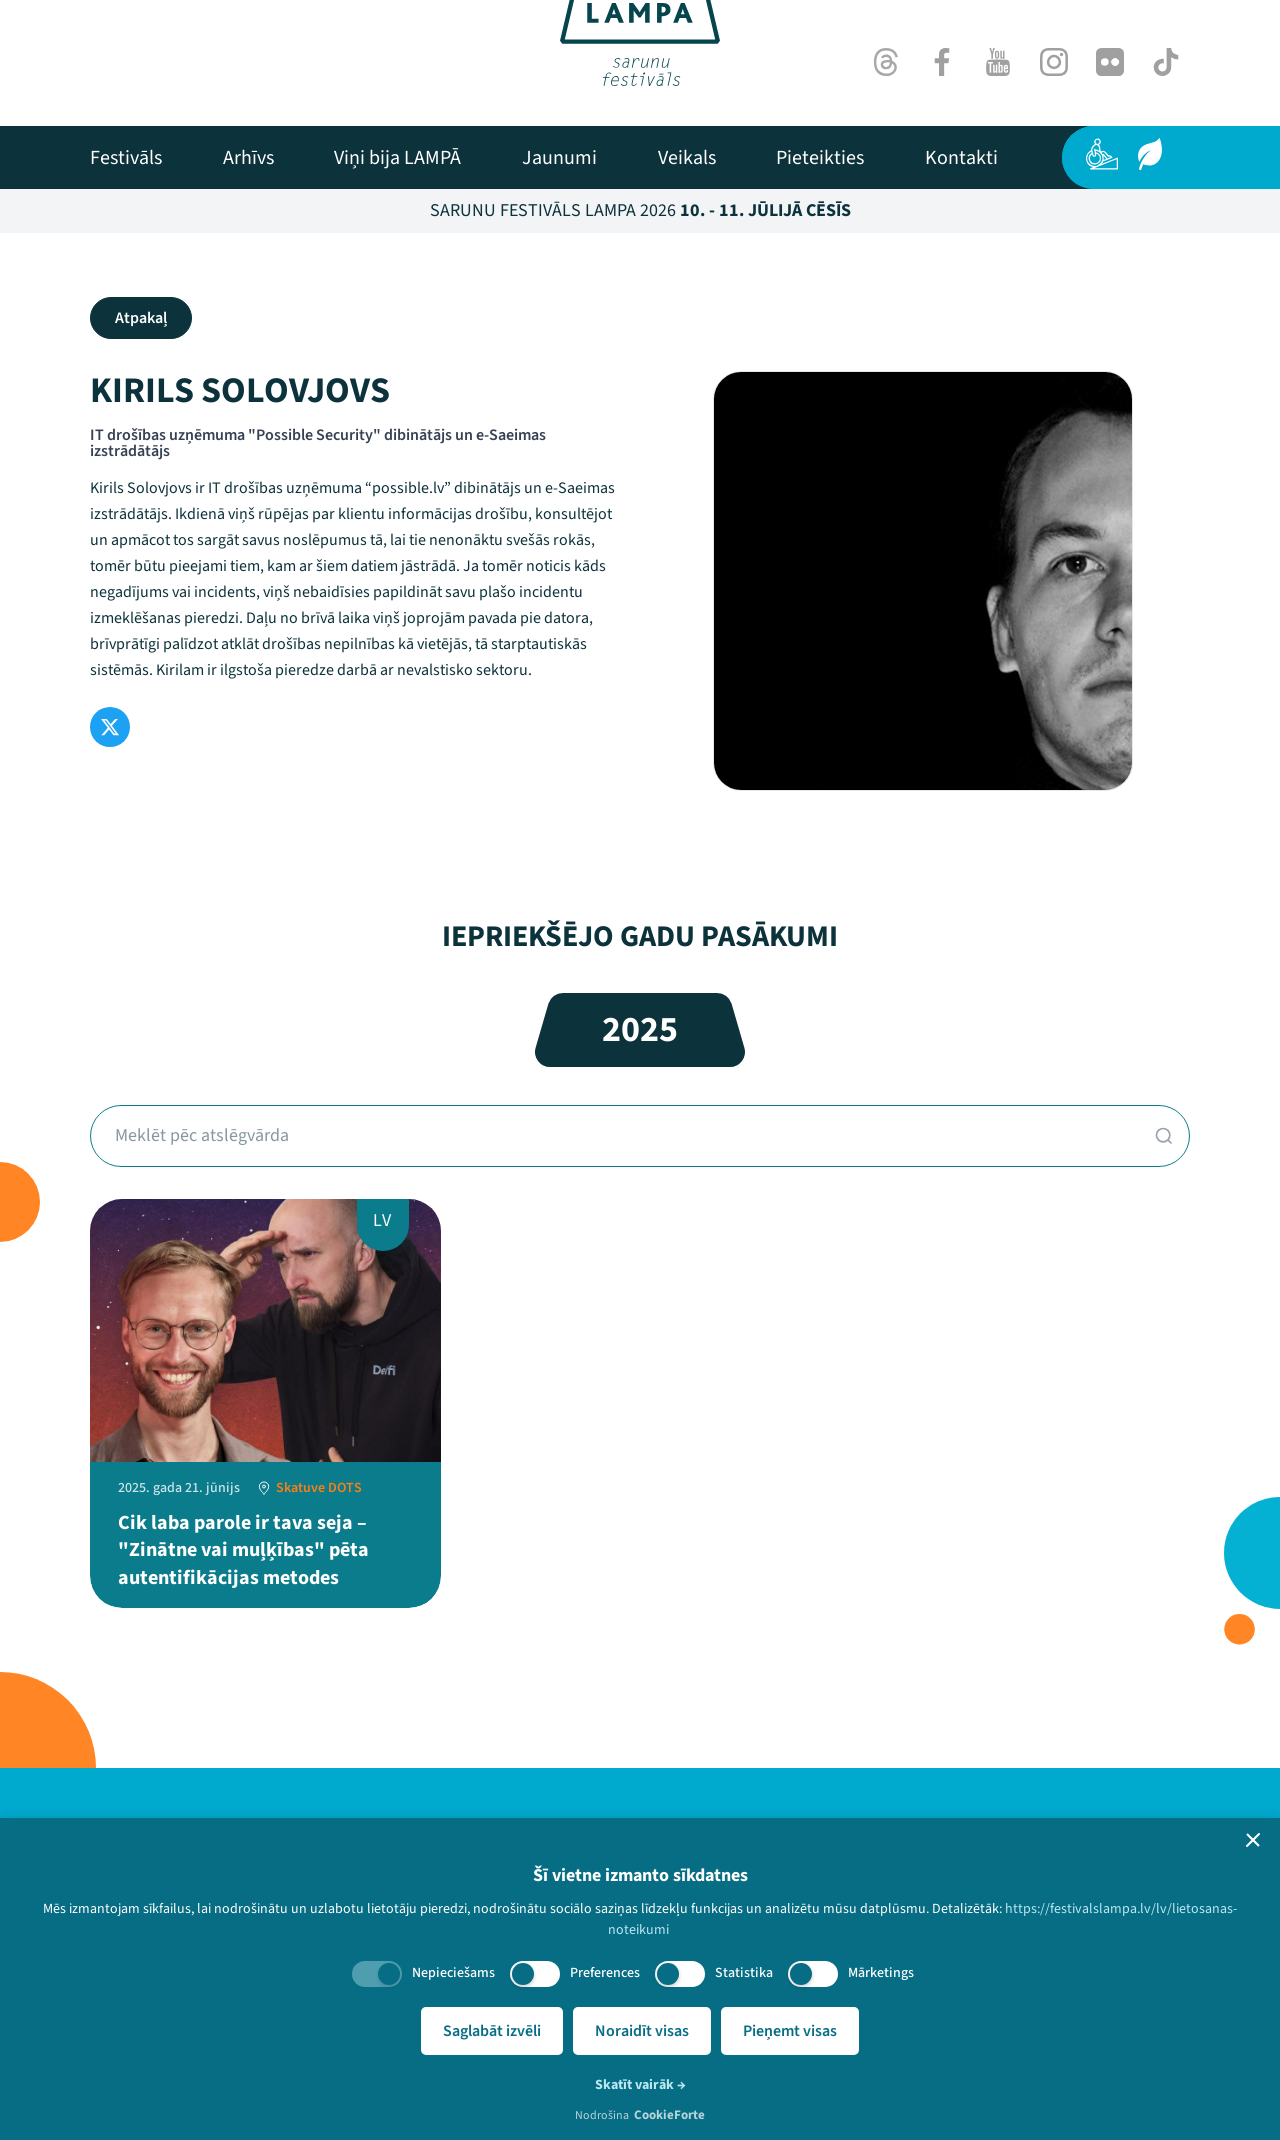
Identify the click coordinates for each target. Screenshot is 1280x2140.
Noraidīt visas (642, 2031)
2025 (640, 1029)
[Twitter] (110, 727)
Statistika (744, 1973)
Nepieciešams (453, 1973)
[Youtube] (998, 62)
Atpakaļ (141, 318)
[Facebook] (942, 62)
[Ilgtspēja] (1150, 154)
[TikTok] (1166, 62)
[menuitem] (126, 158)
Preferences (605, 1973)
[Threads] (886, 62)
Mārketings (881, 1973)
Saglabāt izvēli (492, 2031)
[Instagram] (1054, 62)
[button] (1253, 1840)
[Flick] (1110, 62)
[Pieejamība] (1102, 154)
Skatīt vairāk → (640, 2085)
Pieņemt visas (790, 2031)
